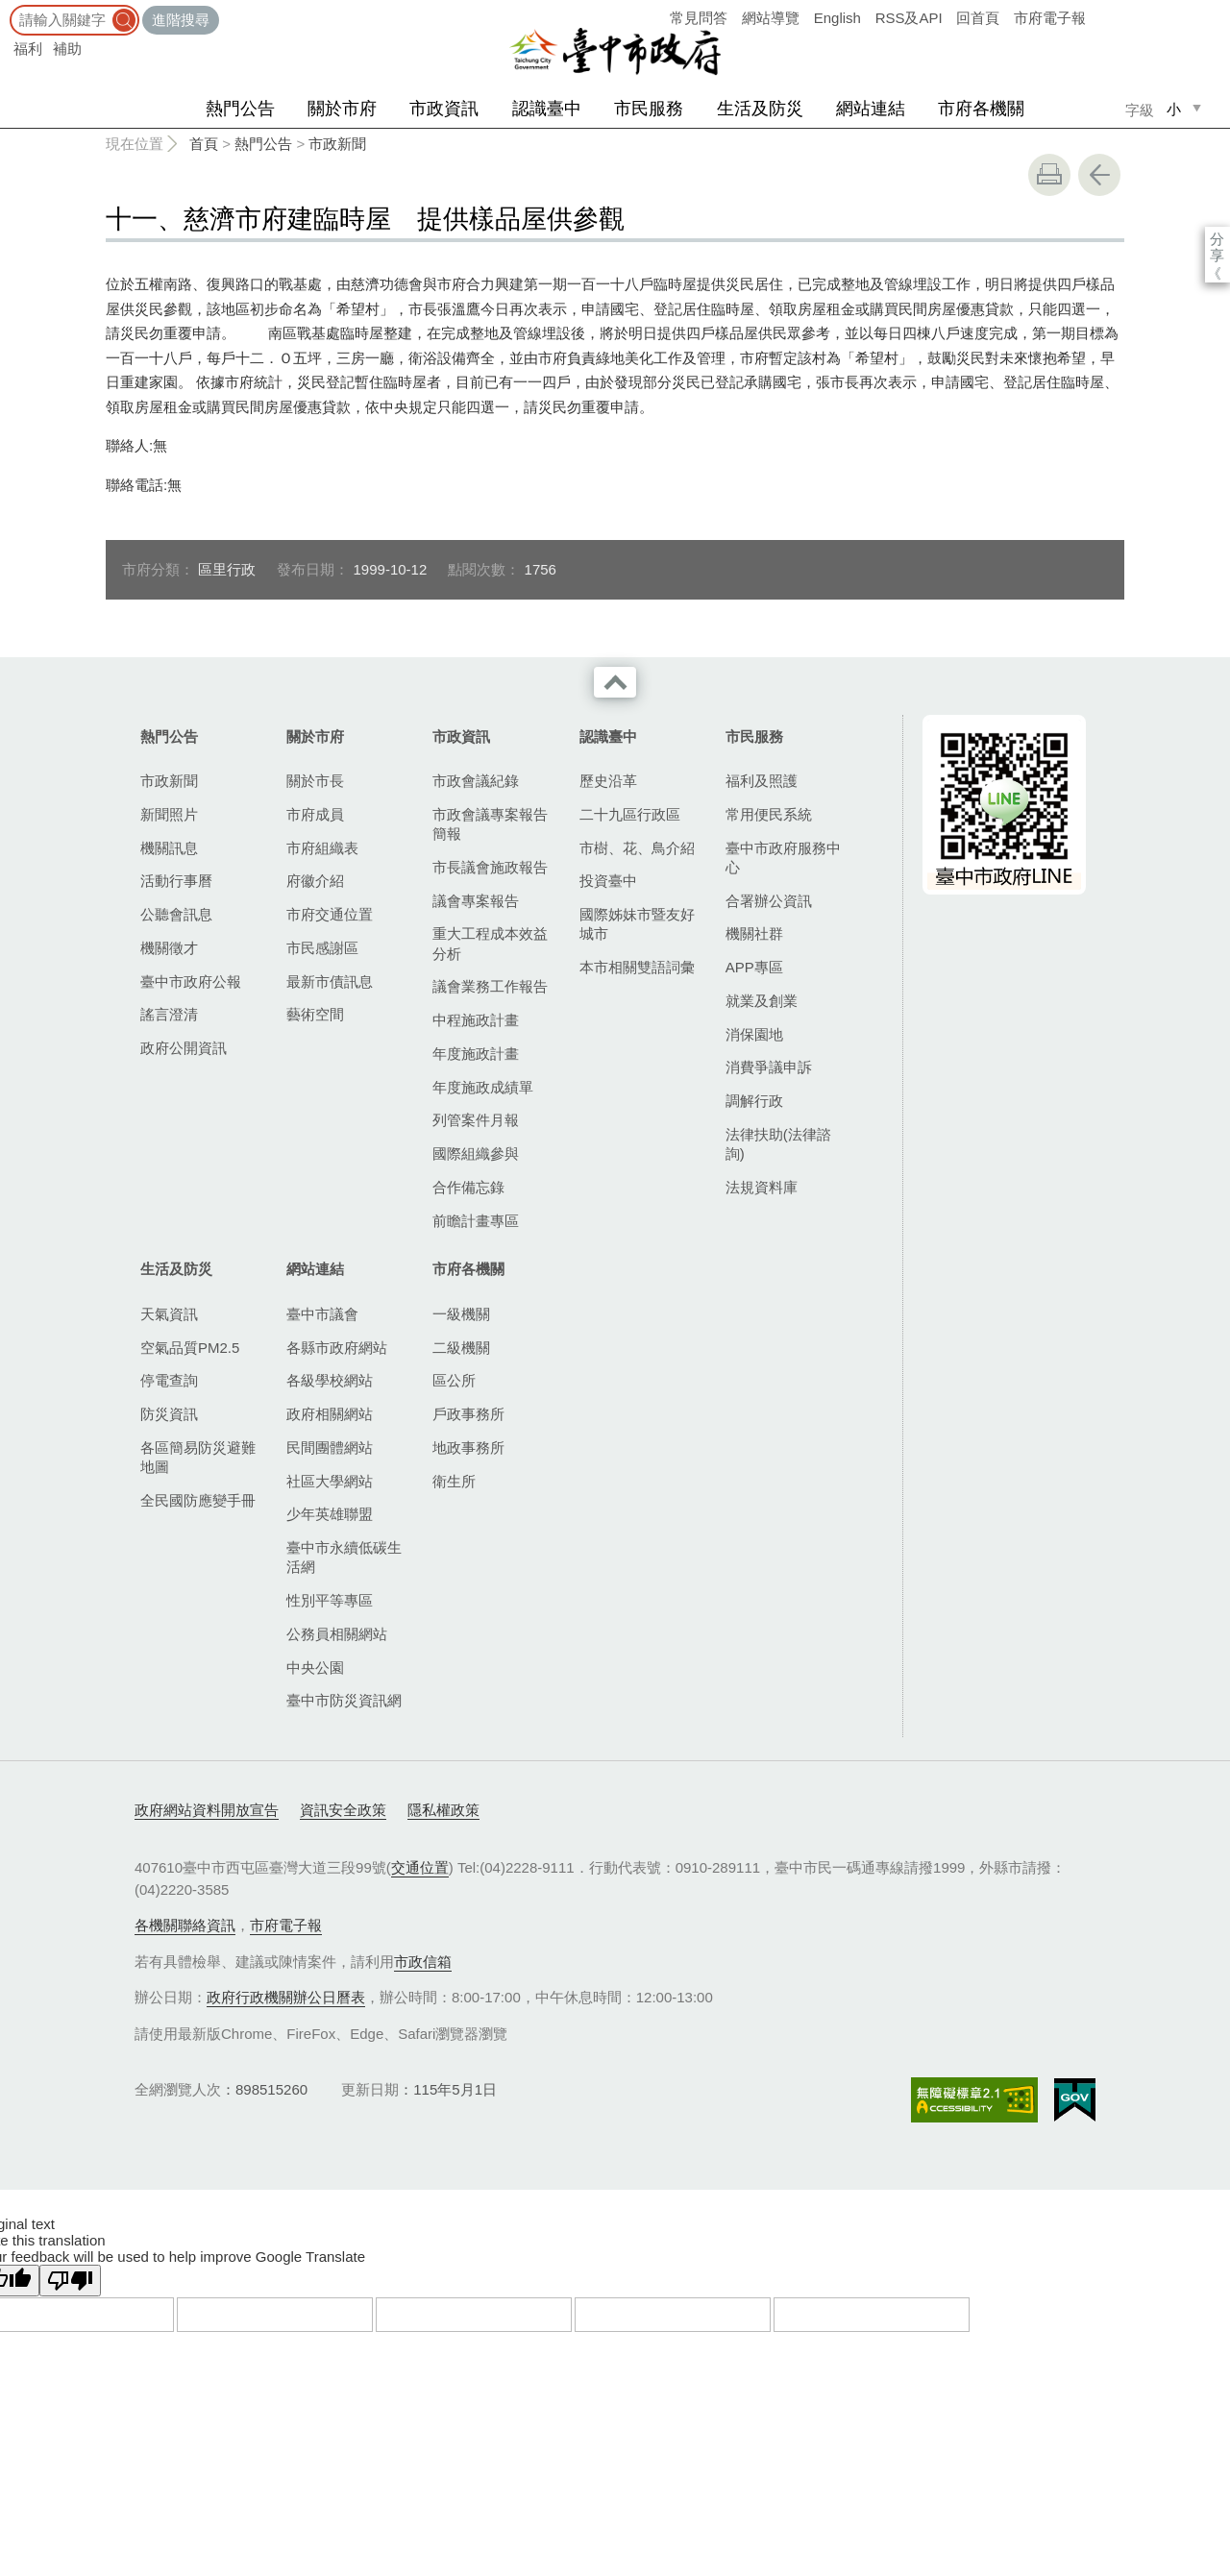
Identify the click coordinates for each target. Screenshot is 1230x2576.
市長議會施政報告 (490, 867)
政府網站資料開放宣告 (207, 1810)
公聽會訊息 (176, 914)
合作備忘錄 (468, 1187)
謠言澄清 (169, 1014)
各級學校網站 (329, 1380)
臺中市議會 (322, 1314)
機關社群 (754, 933)
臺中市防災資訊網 (344, 1700)
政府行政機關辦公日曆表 (286, 1997)
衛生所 (454, 1481)
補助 (67, 48)
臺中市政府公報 (190, 981)
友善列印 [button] (1049, 175)
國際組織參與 (475, 1153)
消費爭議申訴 (769, 1067)
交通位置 (420, 1867)
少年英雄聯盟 (329, 1514)
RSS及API (909, 18)
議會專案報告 (475, 901)
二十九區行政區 (629, 814)
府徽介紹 (315, 880)
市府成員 (315, 814)
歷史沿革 (608, 781)
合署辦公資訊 (769, 901)
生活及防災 (760, 108)
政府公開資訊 (183, 1048)
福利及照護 (762, 781)
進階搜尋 (180, 20)
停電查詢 (169, 1380)
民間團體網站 (329, 1447)
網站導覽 (771, 18)
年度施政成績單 (482, 1087)
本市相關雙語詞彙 (637, 967)
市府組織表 (322, 848)
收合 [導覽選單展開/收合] (615, 682)
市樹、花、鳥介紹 (637, 848)
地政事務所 (468, 1447)
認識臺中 (546, 108)
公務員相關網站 (336, 1634)
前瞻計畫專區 (475, 1221)
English (837, 18)
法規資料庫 (762, 1187)
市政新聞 (337, 143)
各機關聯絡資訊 (185, 1925)
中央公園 (315, 1667)
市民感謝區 (322, 948)
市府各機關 (981, 108)
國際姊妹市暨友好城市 (637, 924)
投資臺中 (608, 880)
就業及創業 (762, 1001)
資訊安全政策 (343, 1810)
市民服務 (648, 108)
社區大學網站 (329, 1481)
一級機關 (461, 1314)
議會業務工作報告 (490, 986)
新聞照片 (169, 814)
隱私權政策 (443, 1810)
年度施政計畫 (475, 1053)
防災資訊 (169, 1414)
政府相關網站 (329, 1414)
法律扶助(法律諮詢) (778, 1144)
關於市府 (342, 108)
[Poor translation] (70, 2280)
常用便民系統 (769, 814)
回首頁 (977, 18)
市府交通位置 (329, 914)
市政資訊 (444, 108)
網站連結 (870, 108)
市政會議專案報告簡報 (490, 824)
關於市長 (315, 781)
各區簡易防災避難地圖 (198, 1457)
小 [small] (1174, 109)
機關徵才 (169, 948)
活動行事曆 (176, 880)
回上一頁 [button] (1099, 175)
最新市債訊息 (329, 981)
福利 (27, 48)
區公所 (454, 1380)
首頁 (203, 143)
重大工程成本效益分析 (490, 943)
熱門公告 (240, 108)
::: (6, 9)
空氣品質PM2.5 (189, 1347)
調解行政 (754, 1100)
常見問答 (698, 18)
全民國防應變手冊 (198, 1500)
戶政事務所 (468, 1414)
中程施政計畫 (475, 1020)
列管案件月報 (475, 1120)
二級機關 (461, 1347)
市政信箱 (423, 1961)
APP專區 (754, 967)
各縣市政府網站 (336, 1347)
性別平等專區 (329, 1600)
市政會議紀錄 (475, 781)
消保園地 (754, 1034)
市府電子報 (1050, 18)
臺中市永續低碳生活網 (344, 1557)
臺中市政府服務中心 (783, 857)
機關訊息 (169, 848)
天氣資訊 (169, 1314)
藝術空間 (315, 1014)
